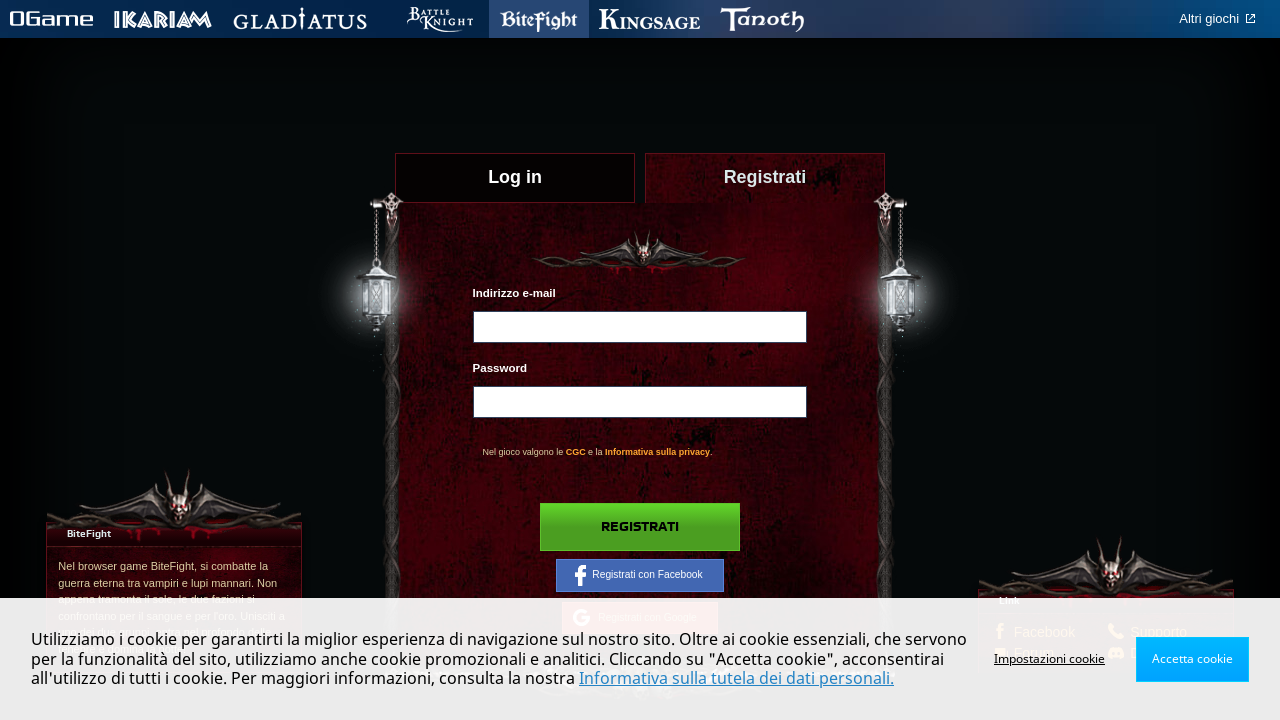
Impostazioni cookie (1049, 658)
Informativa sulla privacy (657, 452)
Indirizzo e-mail (514, 293)
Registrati (640, 527)
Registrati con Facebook (638, 575)
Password (500, 368)
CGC (576, 452)
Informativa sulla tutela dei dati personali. (736, 678)
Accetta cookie (1192, 658)
